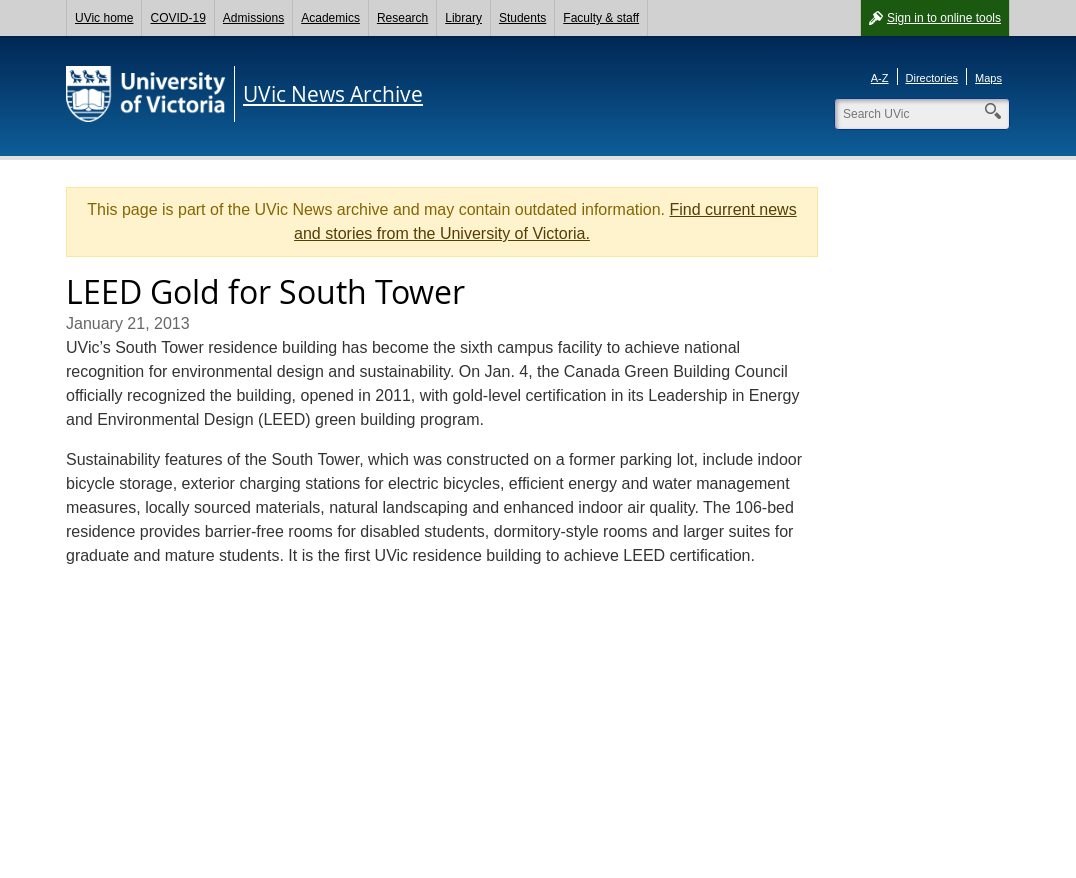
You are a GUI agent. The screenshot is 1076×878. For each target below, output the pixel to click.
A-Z (880, 78)
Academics (330, 18)
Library (463, 18)
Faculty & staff (601, 18)
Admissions (253, 18)
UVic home (104, 18)
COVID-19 (177, 18)
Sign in (944, 18)
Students (522, 18)
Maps (988, 78)
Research (402, 18)
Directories (932, 78)
